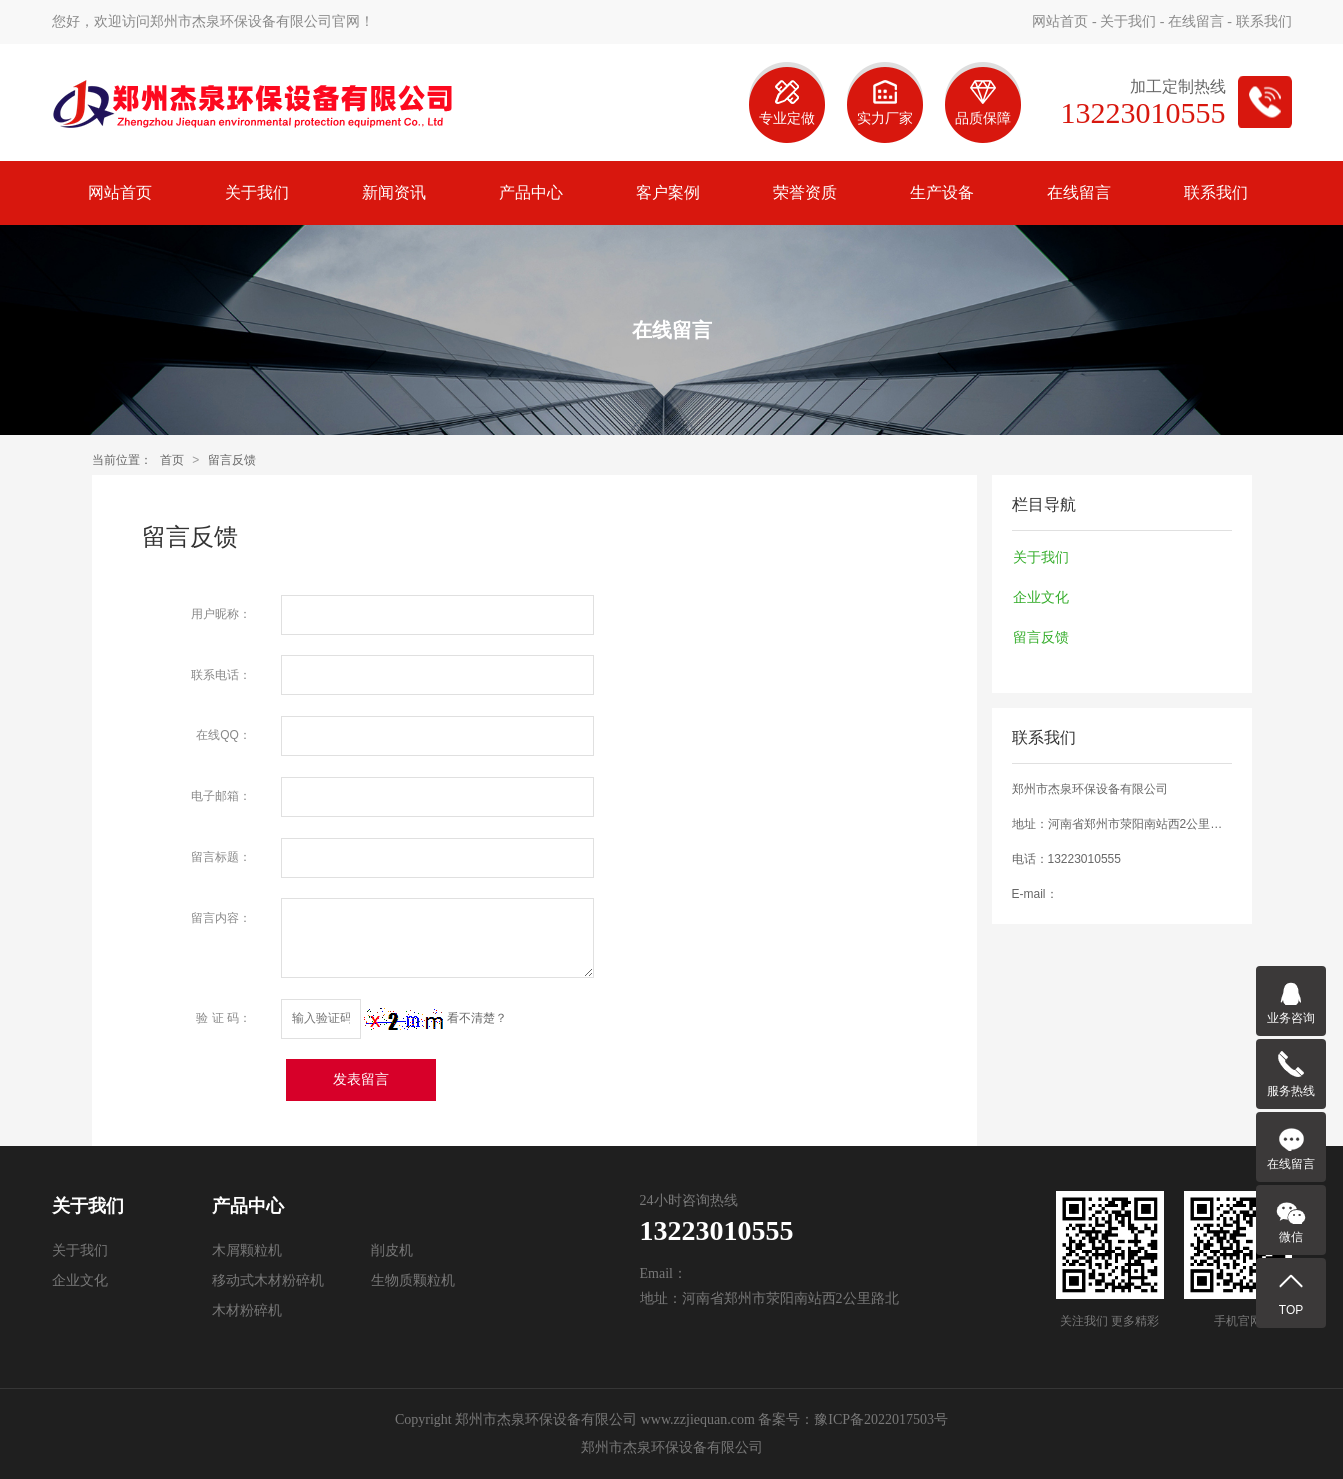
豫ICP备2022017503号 (881, 1419)
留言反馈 (232, 460)
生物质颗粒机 (413, 1280)
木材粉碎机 (247, 1310)
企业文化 (1041, 597)
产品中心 (531, 192)
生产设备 (942, 192)
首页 (172, 460)
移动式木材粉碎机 (268, 1280)
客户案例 (668, 192)
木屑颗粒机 (247, 1250)
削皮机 (392, 1250)
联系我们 (1264, 21)
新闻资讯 (394, 192)
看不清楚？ (435, 1018)
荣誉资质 (805, 192)
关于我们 (1128, 21)
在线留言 (1196, 21)
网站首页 (1060, 21)
